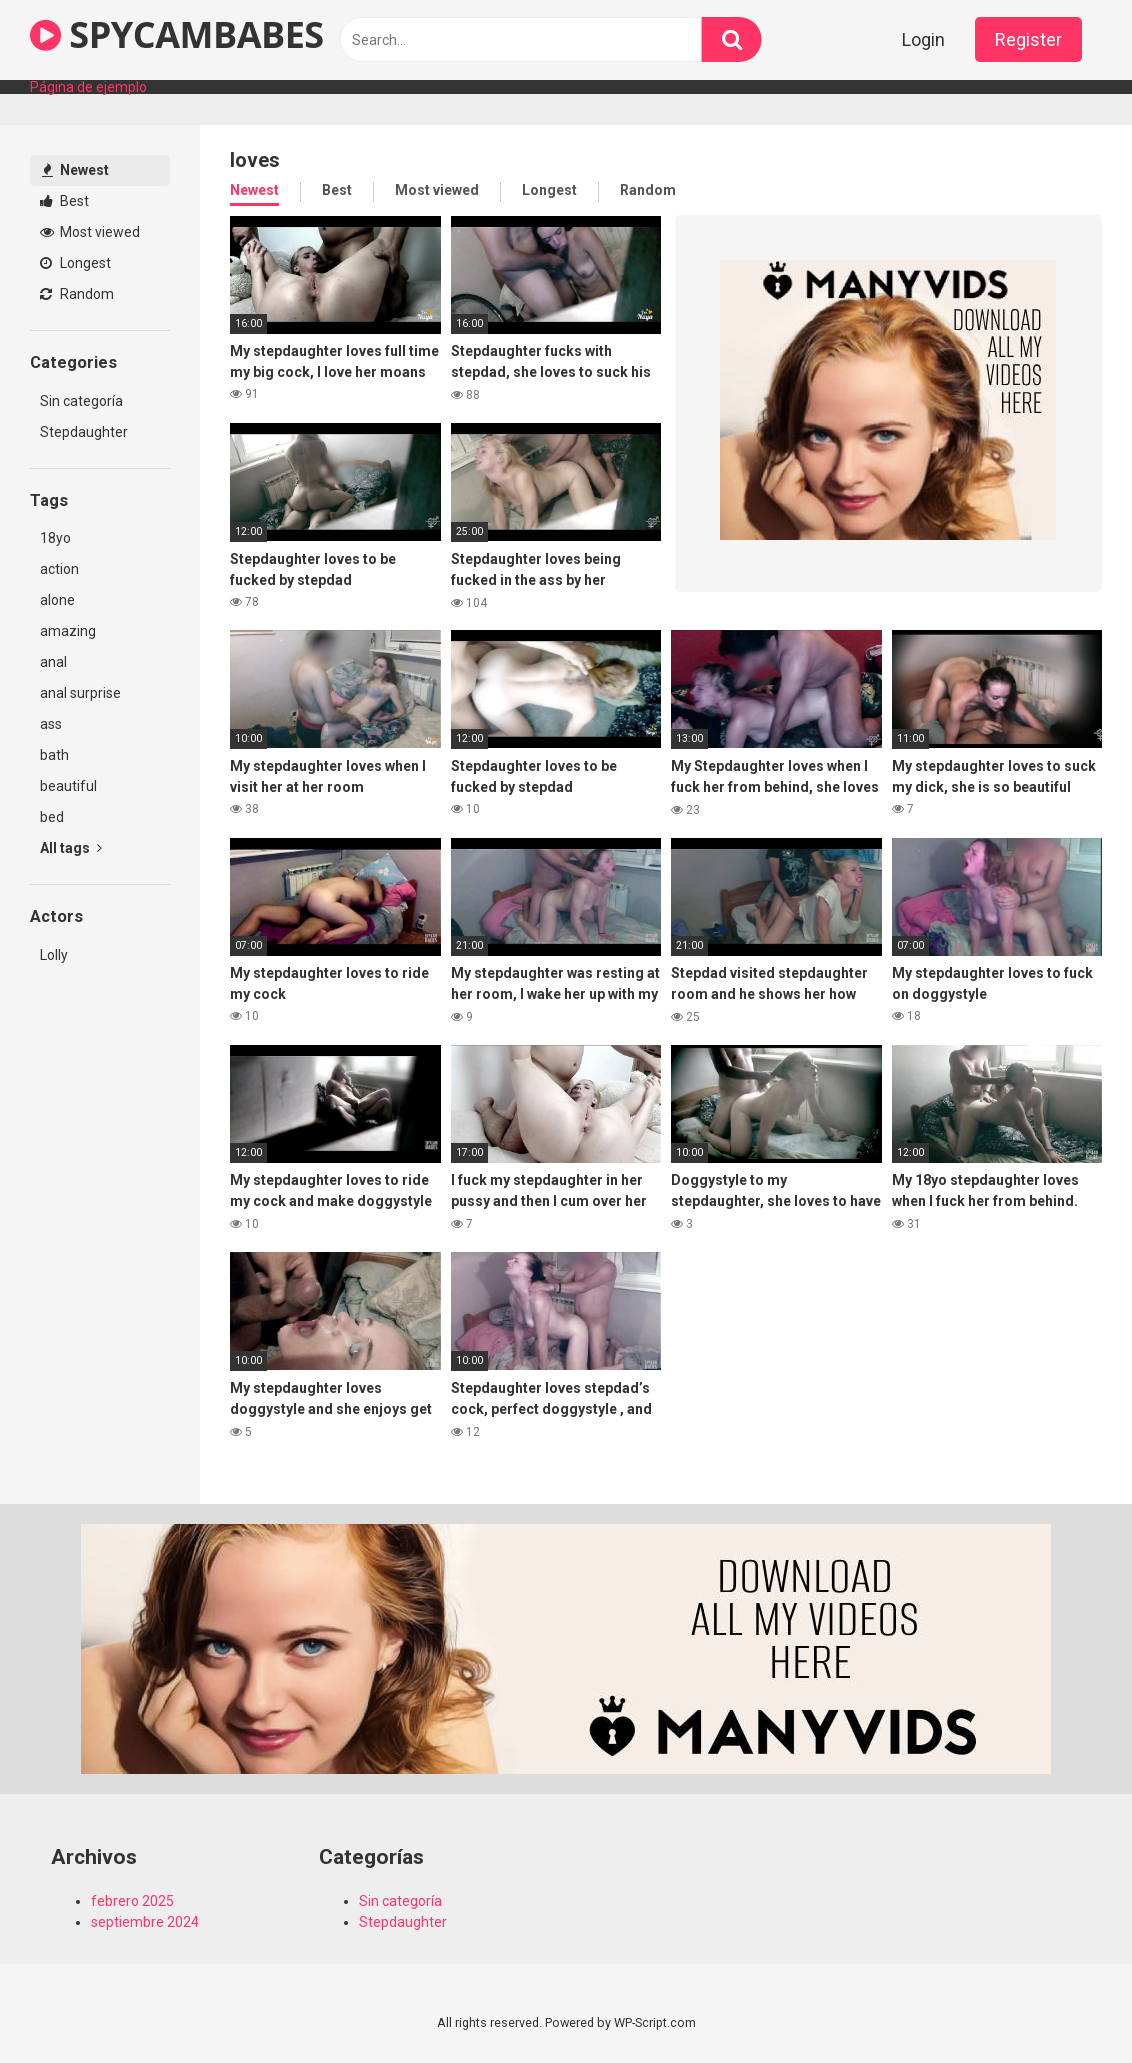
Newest (75, 170)
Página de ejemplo (88, 87)
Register (1028, 39)
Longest (75, 263)
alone (57, 600)
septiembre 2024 (145, 1922)
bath (54, 755)
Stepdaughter (84, 432)
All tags (71, 848)
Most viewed (90, 232)
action (59, 569)
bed (52, 817)
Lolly (54, 955)
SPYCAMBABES (177, 34)
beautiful (68, 786)
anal (53, 662)
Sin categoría (81, 401)
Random (77, 294)
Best (64, 201)
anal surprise (80, 693)
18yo (55, 538)
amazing (68, 631)
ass (51, 724)
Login (923, 39)
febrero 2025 (132, 1901)
